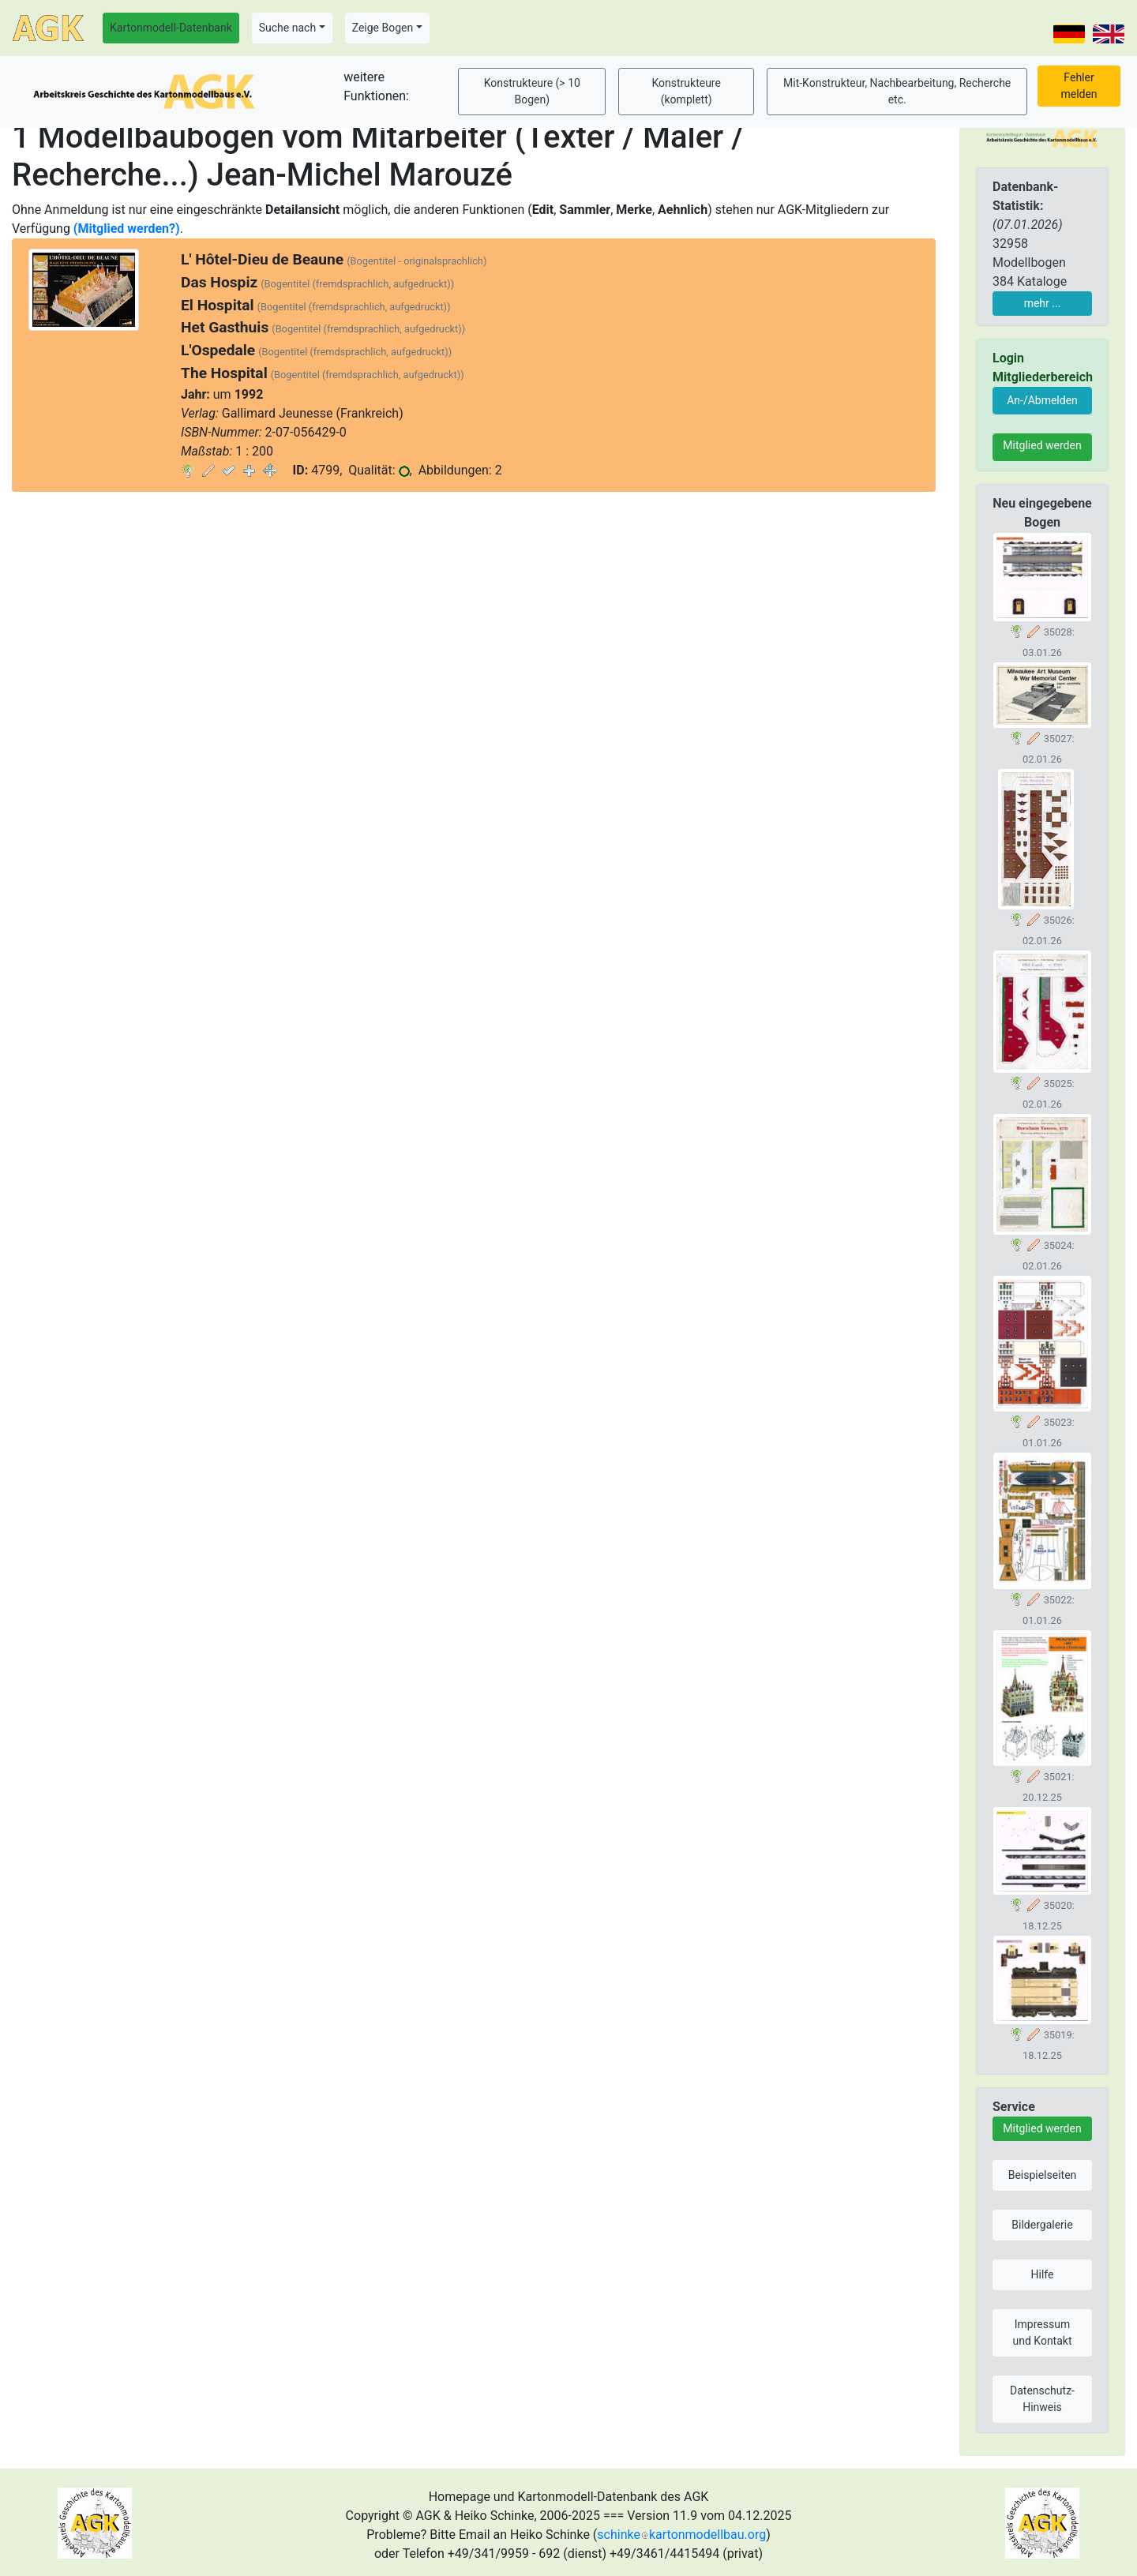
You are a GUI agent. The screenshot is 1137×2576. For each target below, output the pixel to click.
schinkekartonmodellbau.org (681, 2534)
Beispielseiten (1042, 2175)
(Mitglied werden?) (126, 228)
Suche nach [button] (287, 27)
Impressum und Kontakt (1041, 2332)
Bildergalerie (1041, 2224)
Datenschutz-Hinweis (1042, 2398)
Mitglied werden (1042, 445)
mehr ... (1042, 303)
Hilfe (1042, 2274)
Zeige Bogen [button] (383, 27)
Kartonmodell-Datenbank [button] (171, 27)
